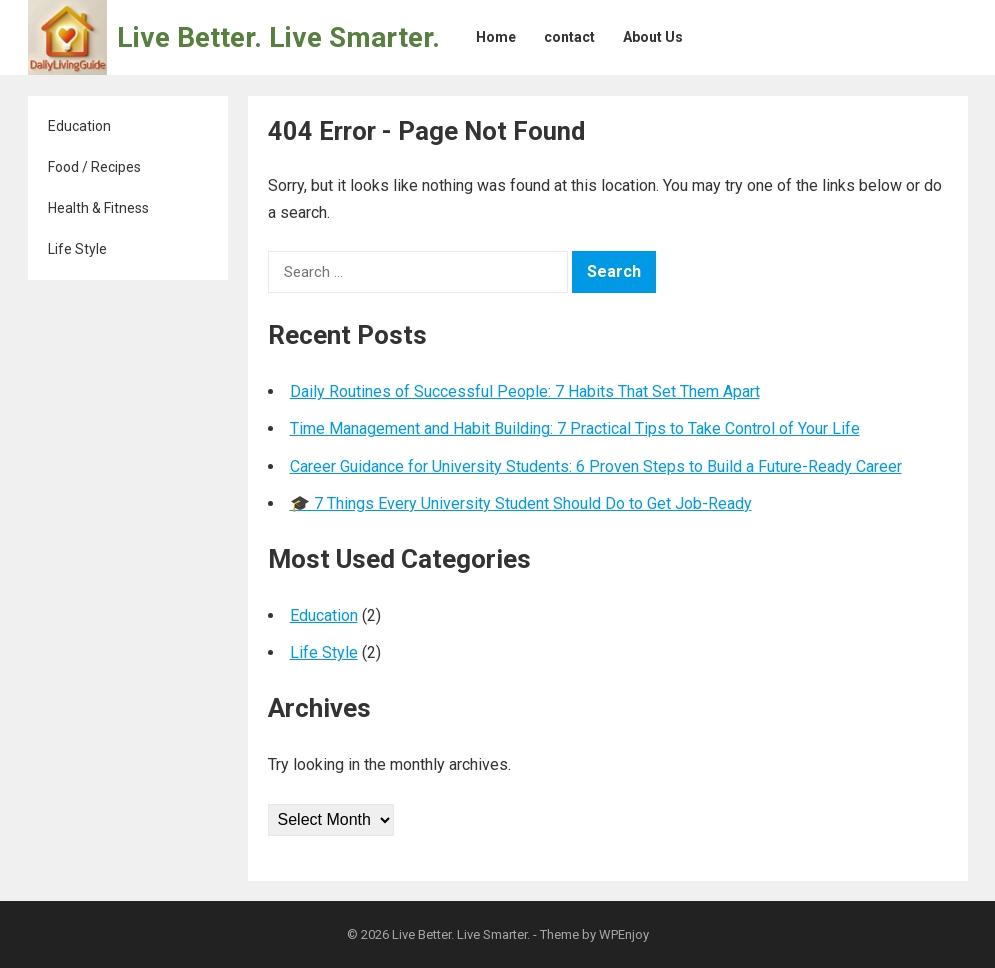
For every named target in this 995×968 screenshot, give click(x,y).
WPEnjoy (624, 934)
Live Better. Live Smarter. (278, 37)
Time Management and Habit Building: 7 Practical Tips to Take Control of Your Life (575, 428)
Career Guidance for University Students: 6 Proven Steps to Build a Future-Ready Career (596, 466)
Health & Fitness (98, 208)
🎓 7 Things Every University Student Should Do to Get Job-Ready (521, 503)
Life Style (77, 249)
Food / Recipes (94, 167)
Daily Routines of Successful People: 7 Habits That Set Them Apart (525, 391)
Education (79, 126)
